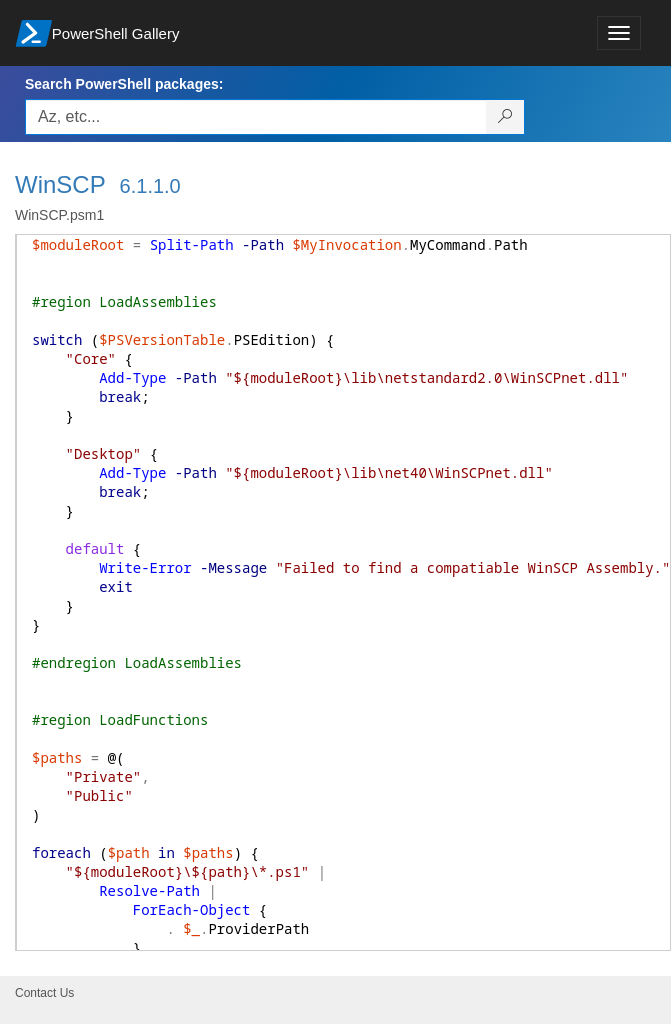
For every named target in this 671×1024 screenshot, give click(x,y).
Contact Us (44, 993)
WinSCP (60, 184)
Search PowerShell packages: (124, 84)
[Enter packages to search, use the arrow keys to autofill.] (256, 117)
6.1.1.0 (150, 186)
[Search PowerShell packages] (505, 117)
